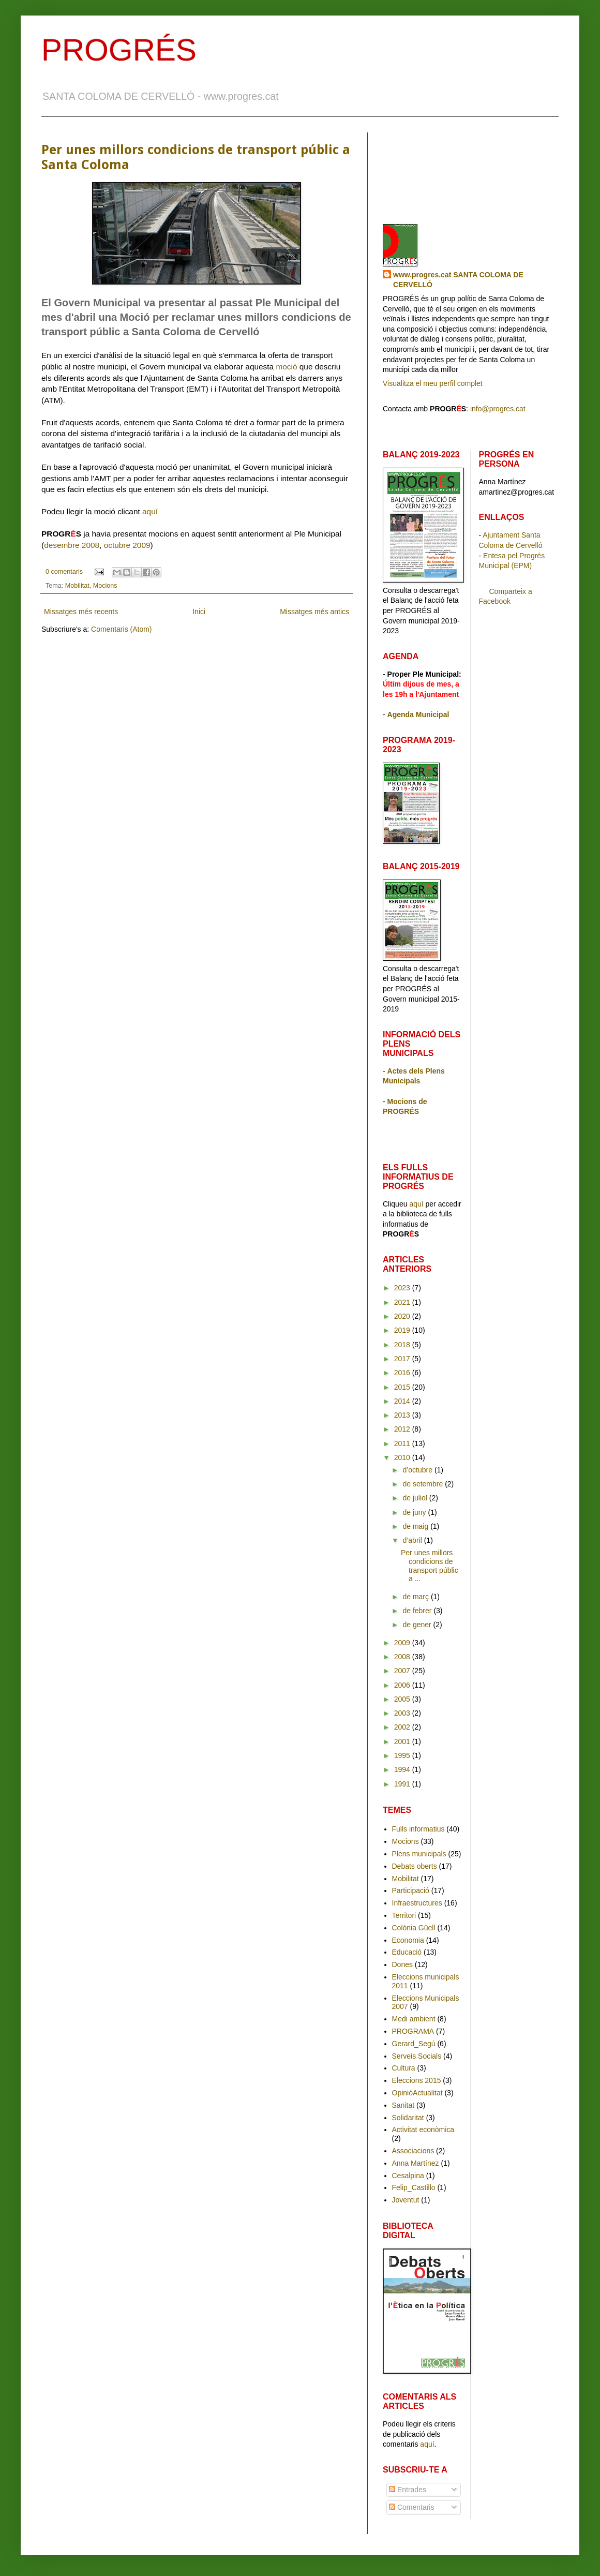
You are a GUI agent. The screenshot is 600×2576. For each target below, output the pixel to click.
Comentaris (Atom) (121, 629)
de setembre (423, 1484)
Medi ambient (414, 2019)
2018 (403, 1345)
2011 (403, 1443)
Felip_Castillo (414, 2187)
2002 (403, 1727)
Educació (407, 1952)
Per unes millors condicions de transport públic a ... (429, 1565)
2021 (403, 1302)
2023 (403, 1288)
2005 (403, 1699)
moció (286, 366)
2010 (403, 1457)
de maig (416, 1526)
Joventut (405, 2200)
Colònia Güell (414, 1928)
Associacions (413, 2151)
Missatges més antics (314, 611)
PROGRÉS (119, 50)
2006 (403, 1685)
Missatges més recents (81, 611)
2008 (403, 1656)
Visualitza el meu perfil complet (433, 383)
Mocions (105, 585)
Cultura (403, 2068)
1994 (403, 1769)
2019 (403, 1330)
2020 (403, 1316)
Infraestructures (417, 1903)
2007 (403, 1670)
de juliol (415, 1498)
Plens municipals (419, 1854)
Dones (402, 1964)
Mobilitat (77, 585)
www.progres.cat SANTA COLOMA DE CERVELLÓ (458, 280)
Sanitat (403, 2105)
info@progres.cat (498, 409)
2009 (403, 1643)
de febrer (417, 1610)
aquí (150, 511)
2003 (403, 1713)
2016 (403, 1372)
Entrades (407, 2489)
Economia (408, 1940)
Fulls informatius (418, 1829)
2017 (403, 1358)
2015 (403, 1387)
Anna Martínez (415, 2163)
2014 (403, 1401)
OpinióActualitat (417, 2093)
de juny (415, 1512)
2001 (403, 1741)
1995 (403, 1755)
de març (416, 1596)
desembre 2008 (71, 545)
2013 (403, 1415)
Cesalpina (408, 2175)
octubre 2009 (127, 545)
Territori (404, 1915)
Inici (198, 611)
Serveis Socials (417, 2056)
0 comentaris (64, 571)
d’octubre (418, 1470)
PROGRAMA (413, 2031)
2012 (403, 1429)
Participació (410, 1890)
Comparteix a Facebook (505, 596)
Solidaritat (408, 2117)
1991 (403, 1784)
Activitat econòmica (423, 2129)
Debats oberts (414, 1866)
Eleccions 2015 (416, 2080)
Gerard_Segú (414, 2043)
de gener (417, 1624)
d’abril (413, 1540)
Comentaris (411, 2507)
